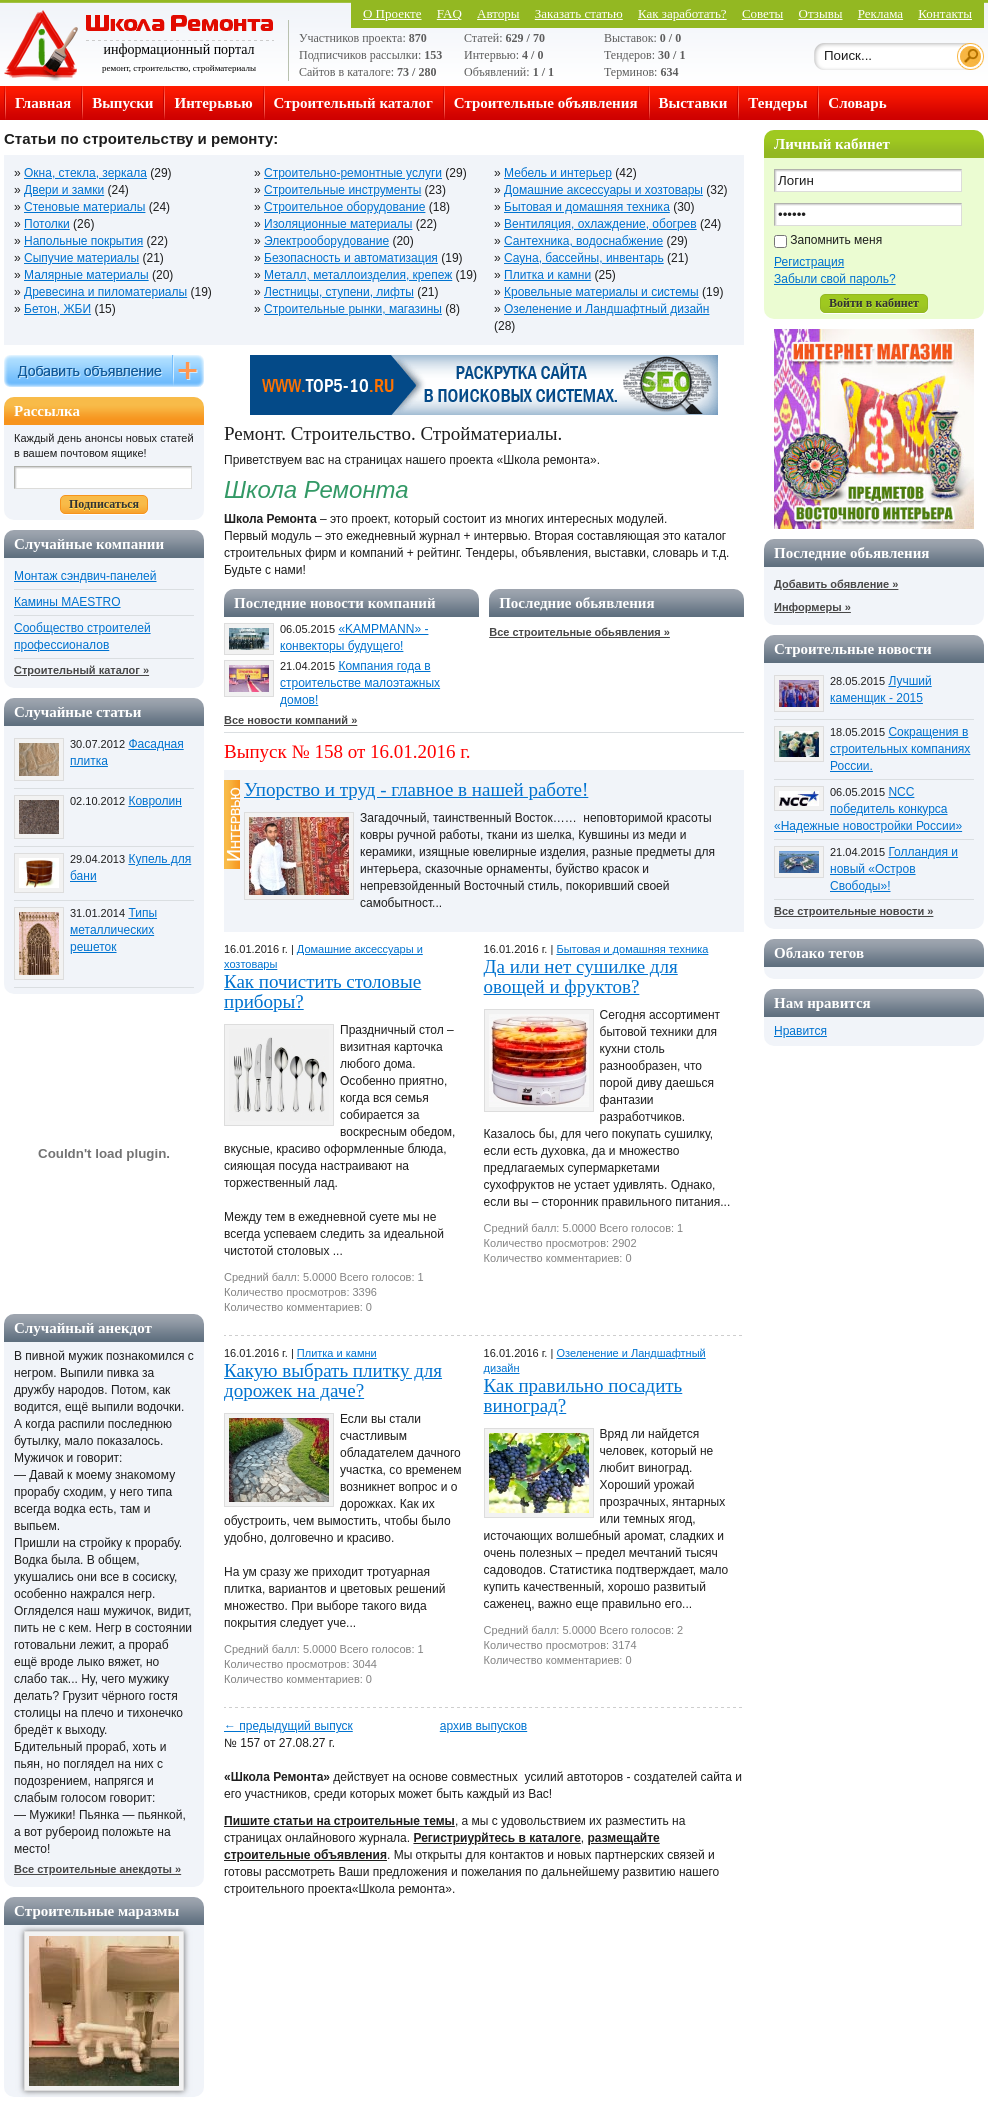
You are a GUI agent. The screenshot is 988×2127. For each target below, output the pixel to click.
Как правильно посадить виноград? (583, 1395)
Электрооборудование (326, 241)
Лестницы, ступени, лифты (339, 292)
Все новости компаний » (290, 720)
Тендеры (777, 103)
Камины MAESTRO (67, 602)
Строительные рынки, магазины (353, 309)
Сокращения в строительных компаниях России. (900, 749)
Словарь (857, 103)
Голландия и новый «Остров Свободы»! (894, 869)
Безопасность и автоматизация (351, 258)
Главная (43, 103)
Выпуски (122, 103)
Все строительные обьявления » (579, 632)
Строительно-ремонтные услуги (353, 173)
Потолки (47, 224)
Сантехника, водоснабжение (583, 241)
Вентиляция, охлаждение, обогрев (600, 224)
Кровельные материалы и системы (601, 292)
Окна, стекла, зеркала (85, 173)
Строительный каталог (353, 103)
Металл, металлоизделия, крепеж (358, 275)
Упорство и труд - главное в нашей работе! (416, 789)
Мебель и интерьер (558, 173)
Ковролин (154, 801)
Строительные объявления (546, 103)
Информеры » (812, 607)
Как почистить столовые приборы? (322, 991)
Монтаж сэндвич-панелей (85, 576)
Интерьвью (213, 103)
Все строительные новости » (853, 911)
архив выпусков (483, 1726)
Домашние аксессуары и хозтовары (603, 190)
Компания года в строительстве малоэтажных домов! (360, 683)
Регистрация (809, 262)
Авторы (498, 13)
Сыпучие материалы (81, 258)
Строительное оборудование (344, 207)
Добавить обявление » (836, 584)
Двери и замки (64, 190)
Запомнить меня (836, 240)
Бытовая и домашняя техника (587, 207)
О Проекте (392, 13)
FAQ (449, 13)
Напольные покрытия (83, 241)
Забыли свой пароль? (835, 279)
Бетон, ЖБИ (57, 309)
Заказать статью (579, 13)
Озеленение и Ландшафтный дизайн (606, 309)
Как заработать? (682, 13)
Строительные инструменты (342, 190)
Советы (762, 13)
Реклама (880, 13)
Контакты (945, 13)
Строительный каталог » (81, 670)
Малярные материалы (86, 275)
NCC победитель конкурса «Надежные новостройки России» (868, 809)
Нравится (800, 1031)
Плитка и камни (547, 275)
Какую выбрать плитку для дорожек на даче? (333, 1380)
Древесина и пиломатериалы (105, 292)
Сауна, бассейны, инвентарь (584, 258)
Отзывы (821, 13)
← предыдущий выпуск (288, 1726)
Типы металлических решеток (113, 930)
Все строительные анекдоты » (97, 1869)
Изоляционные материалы (338, 224)
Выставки (693, 103)
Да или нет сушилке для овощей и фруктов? (581, 976)
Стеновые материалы (84, 207)
